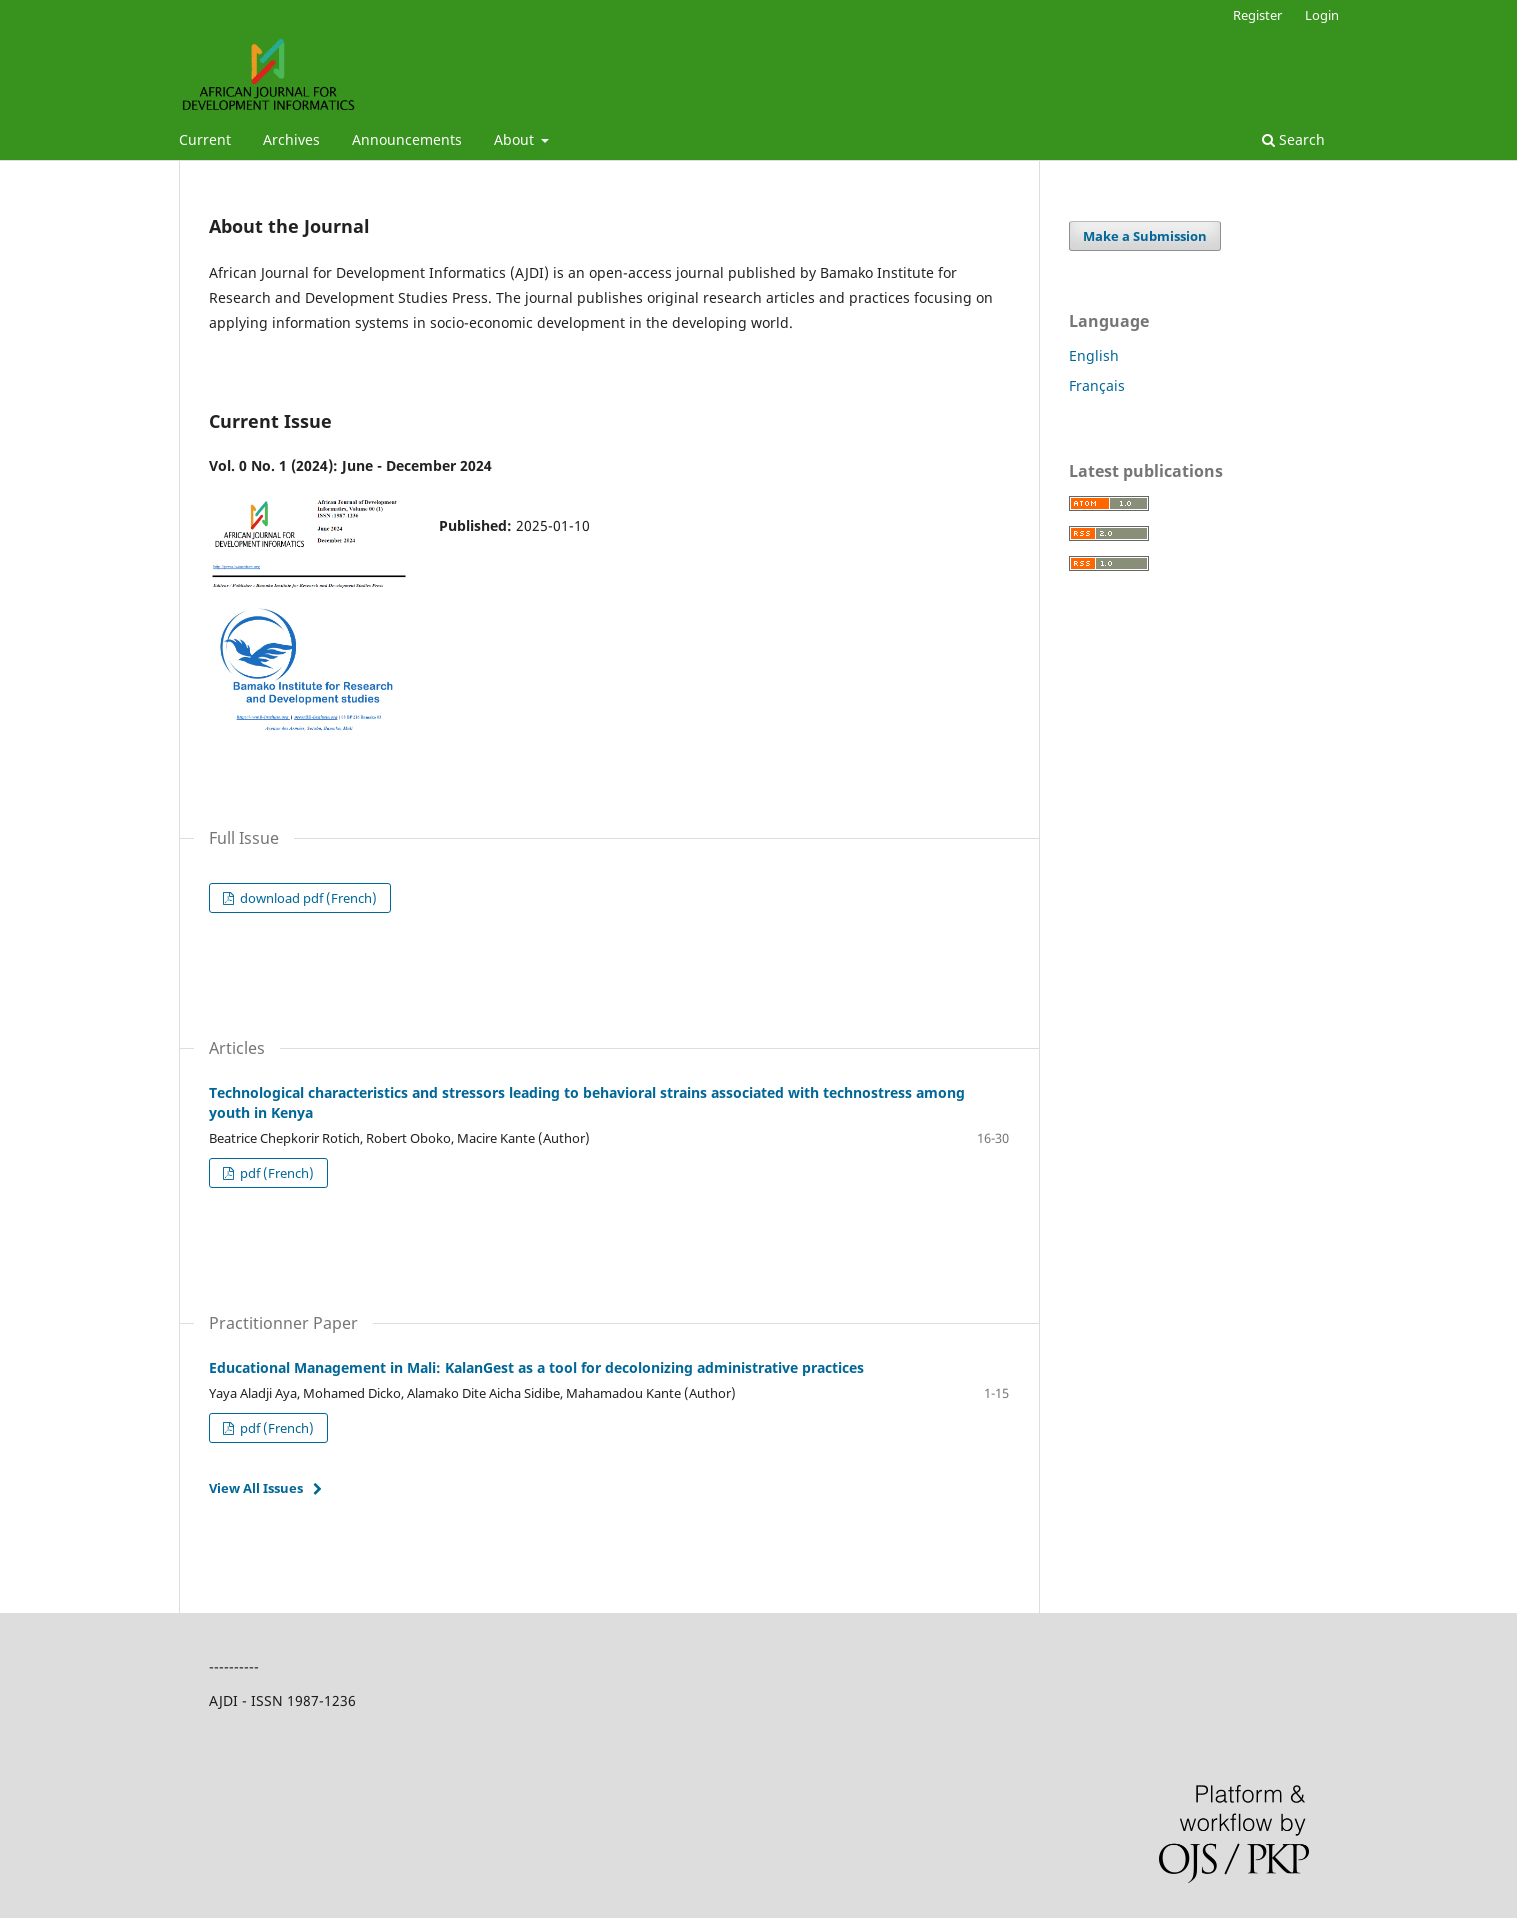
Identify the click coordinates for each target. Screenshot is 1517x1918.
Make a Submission (1145, 236)
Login (1322, 15)
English (1094, 355)
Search (1293, 139)
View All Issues (256, 1488)
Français (1097, 385)
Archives (291, 139)
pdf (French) (275, 1173)
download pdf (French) (307, 898)
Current (205, 139)
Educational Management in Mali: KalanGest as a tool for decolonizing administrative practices (536, 1367)
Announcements (407, 139)
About (516, 139)
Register (1257, 15)
